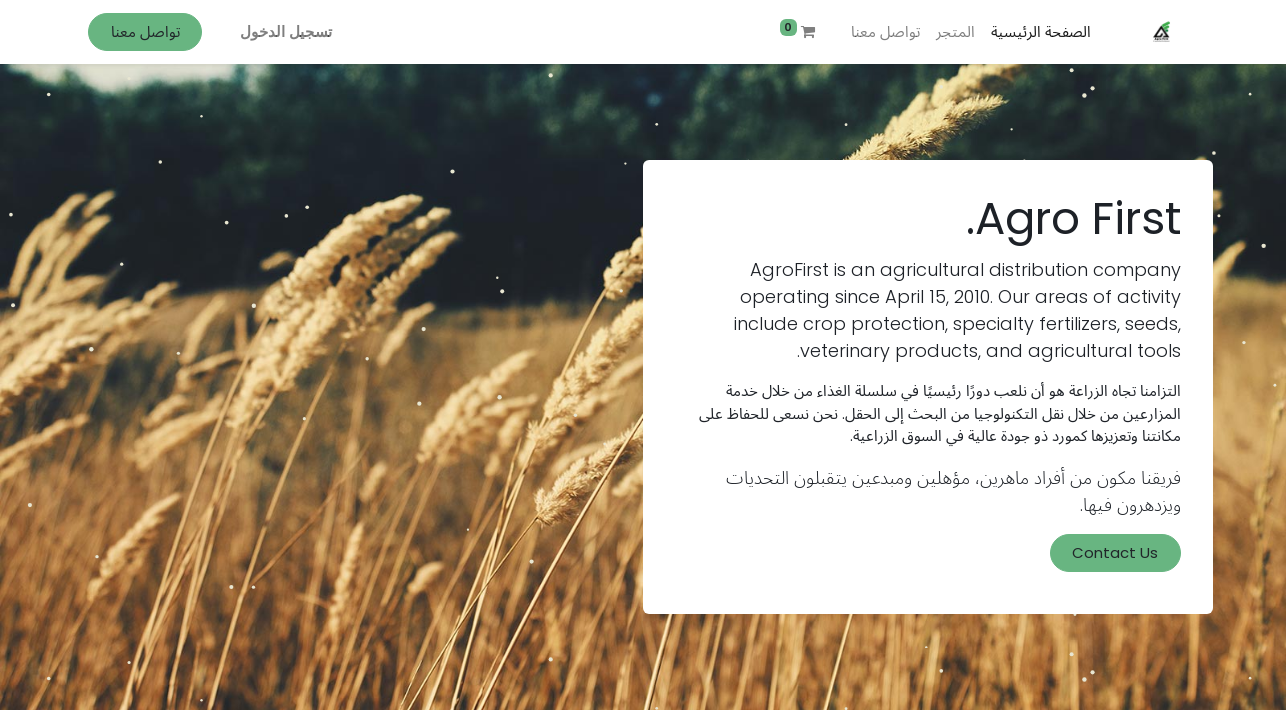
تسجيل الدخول (286, 31)
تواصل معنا (145, 31)
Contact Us (1115, 552)
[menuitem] (1041, 32)
